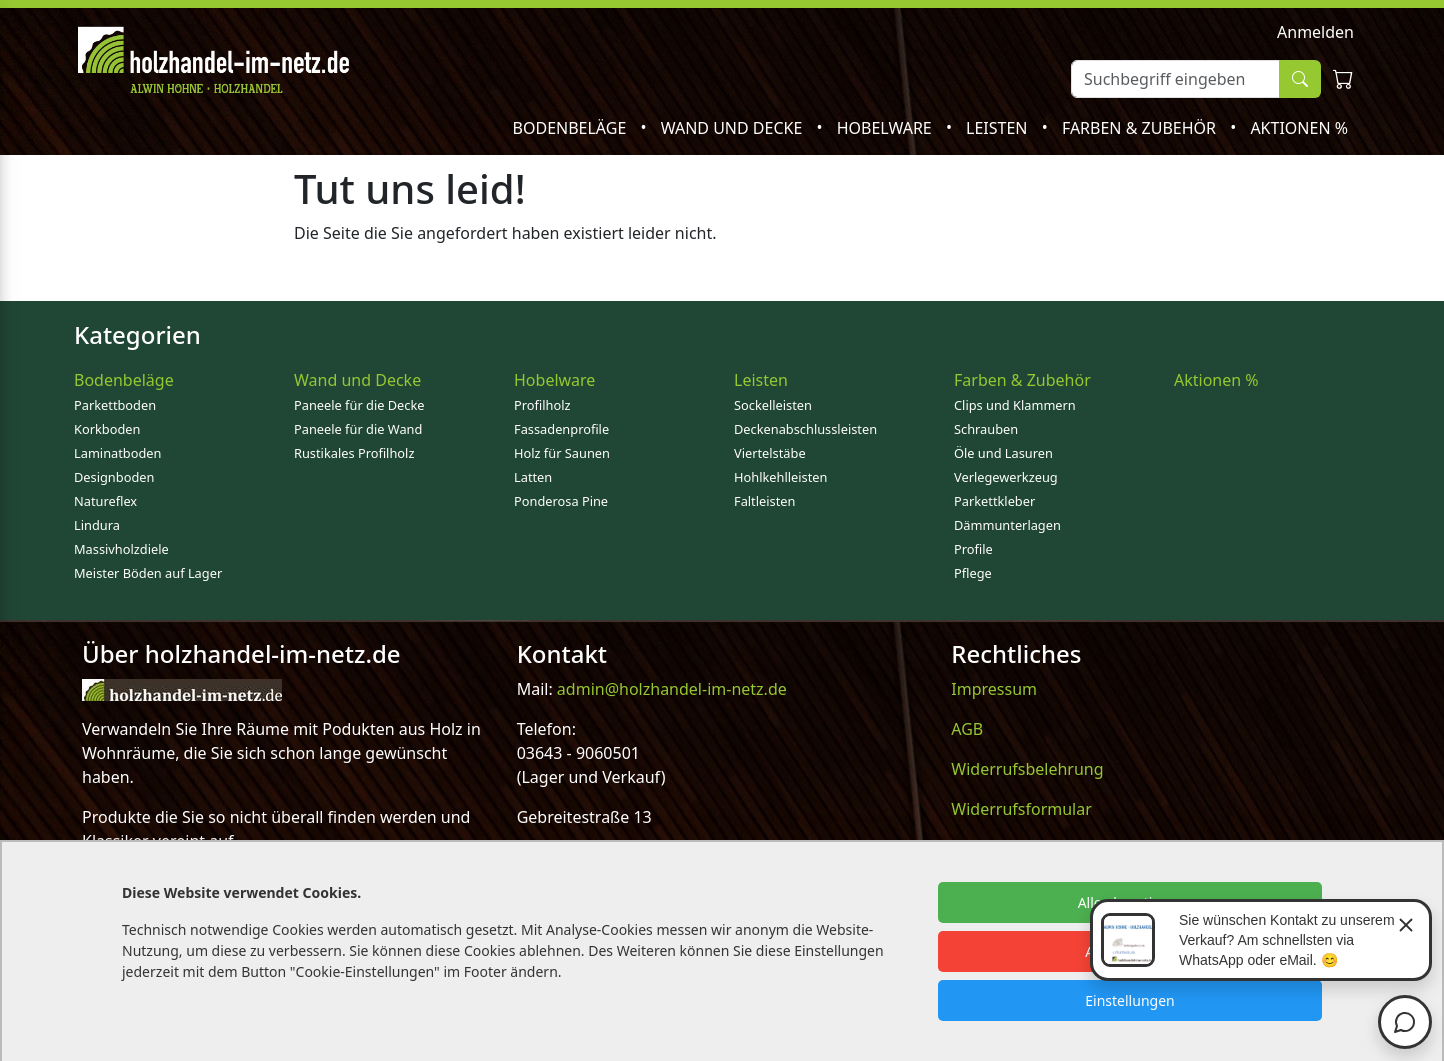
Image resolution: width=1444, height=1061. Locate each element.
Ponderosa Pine (561, 501)
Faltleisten (764, 501)
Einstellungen (1129, 1000)
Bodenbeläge (572, 128)
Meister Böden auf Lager (148, 573)
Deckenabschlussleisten (805, 429)
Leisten (999, 128)
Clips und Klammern (1015, 405)
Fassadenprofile (561, 429)
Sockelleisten (773, 405)
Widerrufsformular (1021, 809)
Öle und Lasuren (1003, 453)
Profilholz (542, 405)
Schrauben (986, 429)
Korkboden (107, 429)
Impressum (994, 689)
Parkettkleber (994, 501)
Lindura (97, 525)
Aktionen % (1299, 128)
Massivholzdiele (121, 549)
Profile (973, 549)
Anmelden (1315, 32)
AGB (967, 729)
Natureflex (105, 501)
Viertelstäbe (770, 453)
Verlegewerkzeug (1006, 477)
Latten (533, 477)
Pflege (973, 573)
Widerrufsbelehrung (1027, 769)
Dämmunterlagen (1007, 525)
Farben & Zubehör (1141, 128)
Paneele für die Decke (359, 405)
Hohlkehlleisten (780, 477)
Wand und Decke (734, 128)
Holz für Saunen (562, 453)
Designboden (114, 477)
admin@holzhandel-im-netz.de (672, 689)
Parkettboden (115, 405)
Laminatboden (117, 453)
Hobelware (886, 128)
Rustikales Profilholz (354, 453)
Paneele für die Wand (358, 429)
